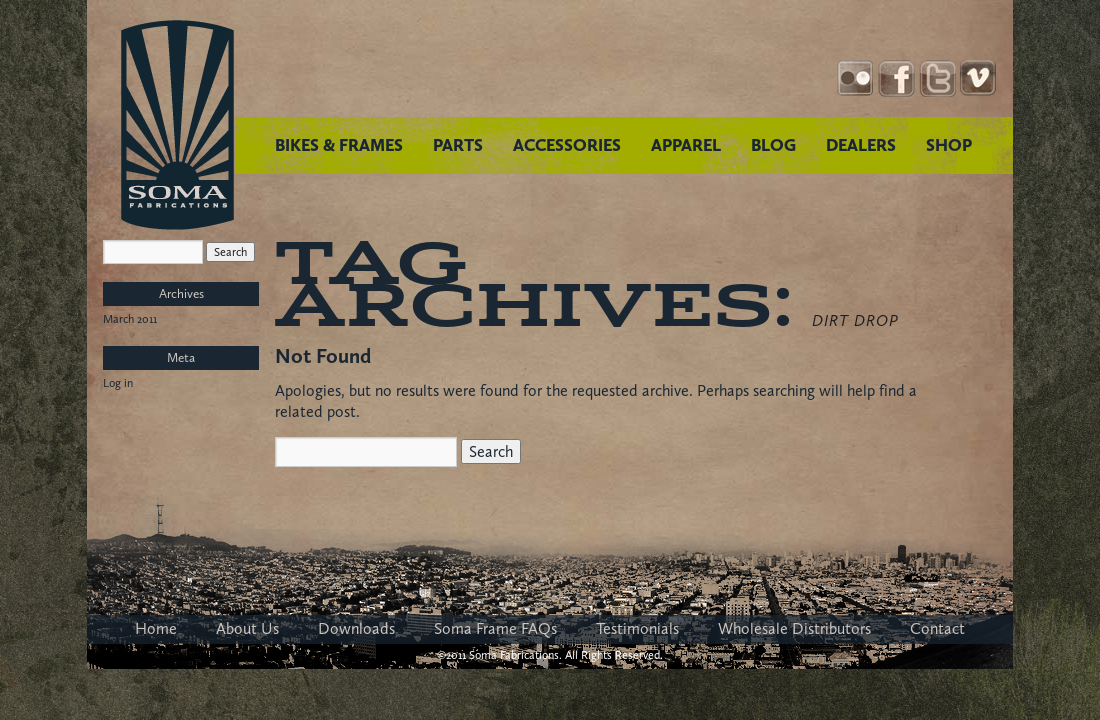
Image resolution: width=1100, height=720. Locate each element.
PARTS (458, 145)
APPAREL (686, 145)
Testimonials (637, 628)
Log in (118, 383)
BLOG (773, 145)
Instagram (855, 78)
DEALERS (861, 145)
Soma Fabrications (177, 125)
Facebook (896, 78)
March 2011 (130, 319)
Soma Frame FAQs (495, 628)
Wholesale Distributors (794, 628)
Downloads (356, 628)
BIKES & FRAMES (339, 145)
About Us (247, 628)
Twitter (937, 78)
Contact (937, 628)
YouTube (978, 78)
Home (156, 628)
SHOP (949, 145)
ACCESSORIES (567, 145)
